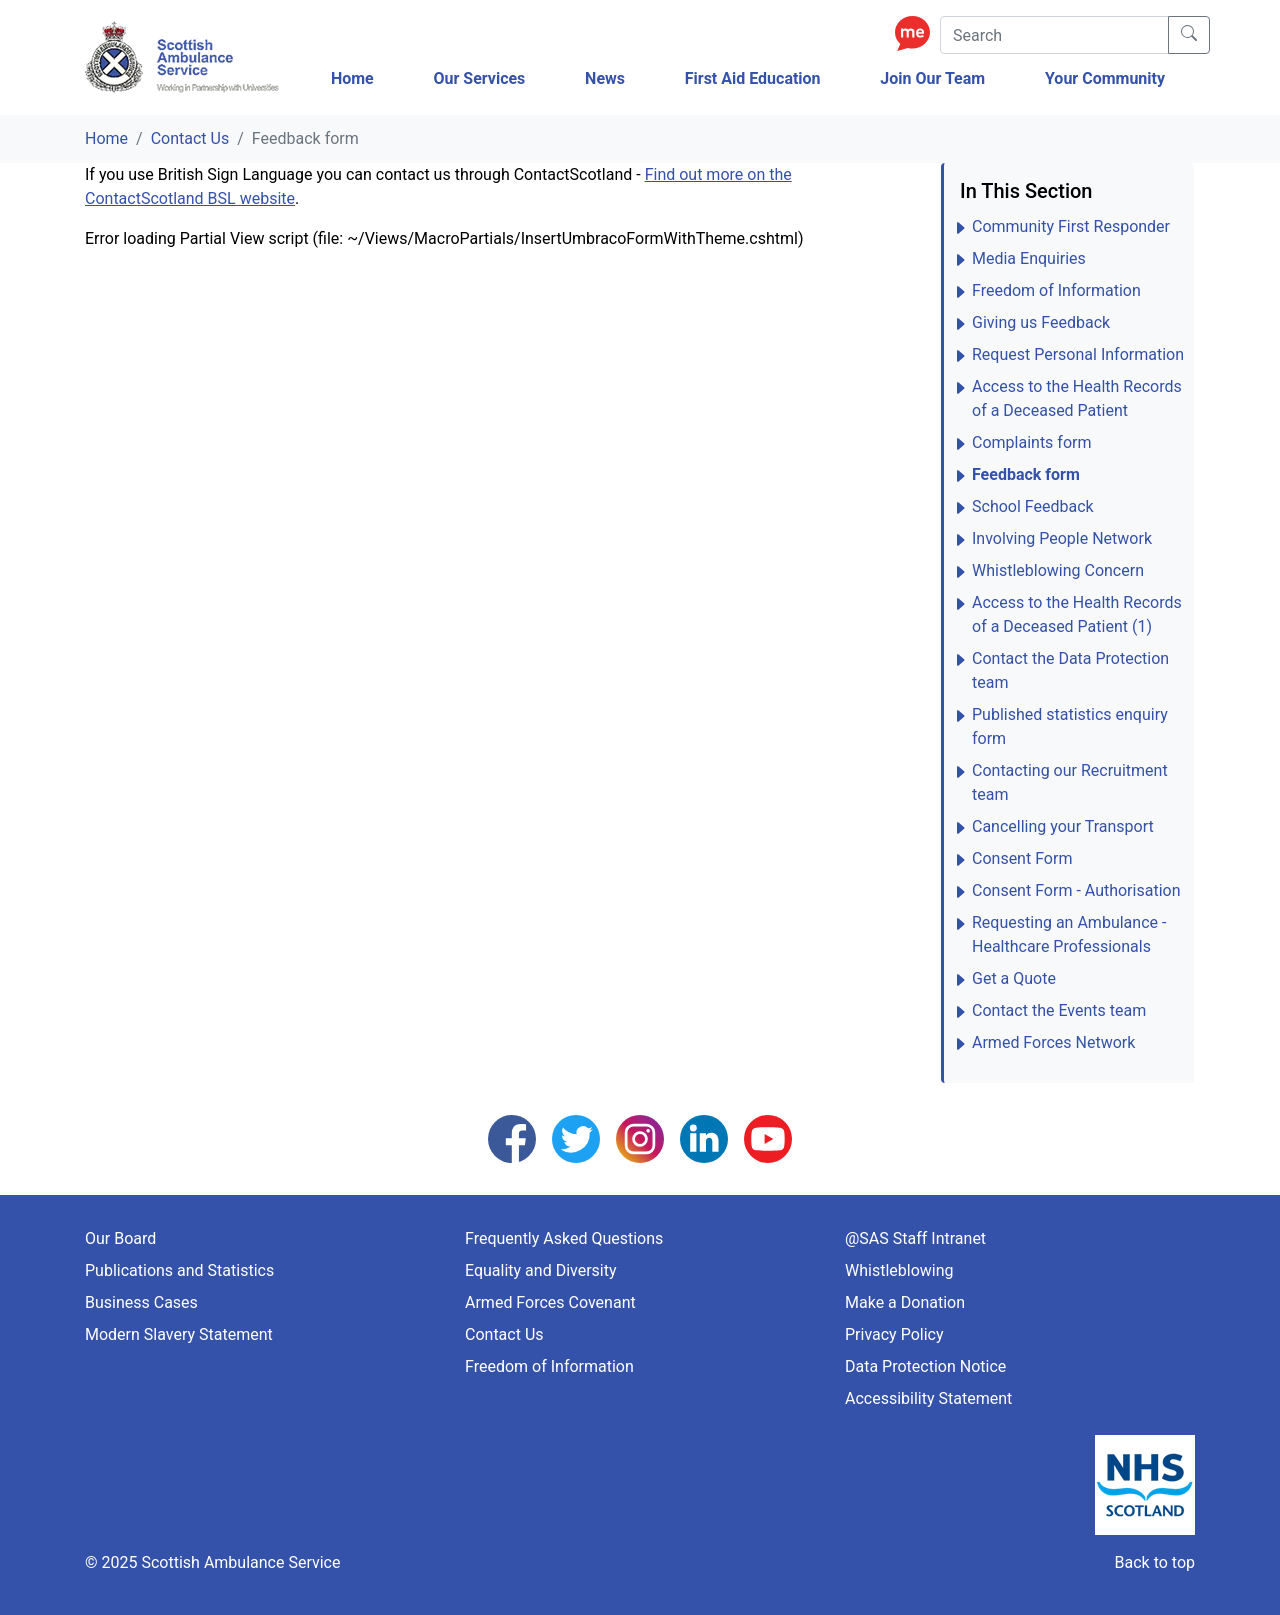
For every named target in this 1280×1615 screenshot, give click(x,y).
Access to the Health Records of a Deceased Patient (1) (1077, 614)
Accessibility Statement (928, 1398)
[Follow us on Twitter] (576, 1137)
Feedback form (1026, 474)
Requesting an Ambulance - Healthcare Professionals (1069, 934)
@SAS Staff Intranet (915, 1238)
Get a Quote (1014, 978)
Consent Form (1022, 858)
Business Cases (141, 1302)
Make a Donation (905, 1302)
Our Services (479, 78)
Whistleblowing (899, 1270)
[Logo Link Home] (185, 57)
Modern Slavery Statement (179, 1334)
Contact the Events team (1059, 1010)
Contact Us (190, 138)
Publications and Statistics (179, 1270)
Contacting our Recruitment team (1070, 782)
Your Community (1105, 78)
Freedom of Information (1056, 290)
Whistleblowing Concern (1058, 570)
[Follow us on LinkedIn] (704, 1137)
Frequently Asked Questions (564, 1238)
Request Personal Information (1078, 354)
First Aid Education (753, 78)
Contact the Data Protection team (1070, 670)
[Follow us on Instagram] (640, 1137)
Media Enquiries (1029, 258)
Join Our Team (932, 78)
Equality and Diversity (541, 1270)
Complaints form (1031, 442)
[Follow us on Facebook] (512, 1137)
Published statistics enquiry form (1070, 726)
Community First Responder (1071, 226)
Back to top (1155, 1562)
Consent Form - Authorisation (1076, 890)
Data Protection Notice (925, 1366)
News (605, 78)
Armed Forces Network (1053, 1042)
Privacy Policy (894, 1334)
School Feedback (1033, 506)
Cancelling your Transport (1063, 826)
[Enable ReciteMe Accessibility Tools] (917, 32)
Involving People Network (1062, 538)
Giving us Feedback (1041, 322)
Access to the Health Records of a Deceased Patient (1077, 398)
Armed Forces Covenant (550, 1302)
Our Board (120, 1238)
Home (352, 78)
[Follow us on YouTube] (768, 1137)
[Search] (1054, 35)
